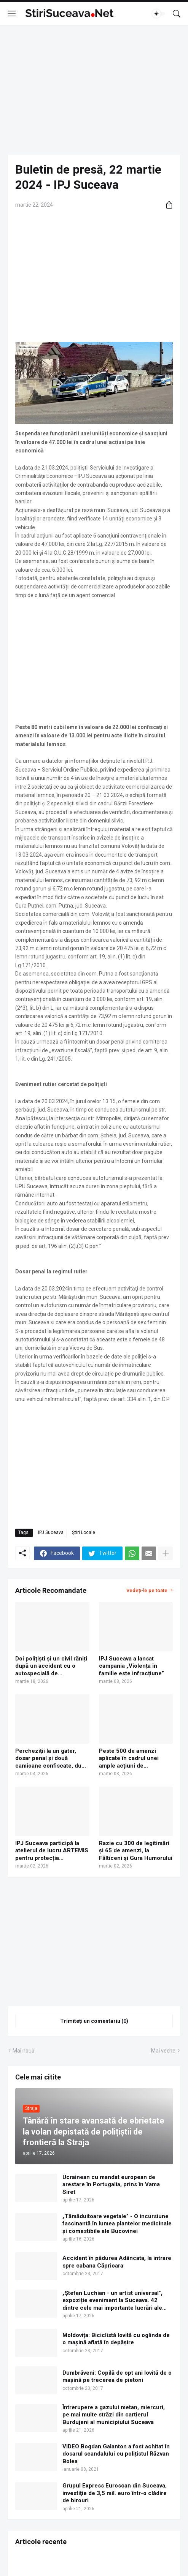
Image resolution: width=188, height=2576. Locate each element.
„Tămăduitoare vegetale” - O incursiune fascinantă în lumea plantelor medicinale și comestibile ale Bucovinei (117, 2223)
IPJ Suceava (51, 1532)
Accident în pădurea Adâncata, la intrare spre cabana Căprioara (116, 2262)
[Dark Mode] (158, 13)
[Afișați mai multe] (165, 1553)
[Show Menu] (12, 13)
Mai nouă (24, 2051)
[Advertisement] (94, 90)
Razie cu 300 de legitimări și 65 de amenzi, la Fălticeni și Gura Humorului (135, 1850)
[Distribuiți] (166, 204)
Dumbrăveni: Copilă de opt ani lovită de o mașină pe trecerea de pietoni (117, 2376)
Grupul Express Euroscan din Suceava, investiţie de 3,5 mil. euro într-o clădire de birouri (114, 2493)
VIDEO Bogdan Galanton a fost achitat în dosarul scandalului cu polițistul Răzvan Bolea (116, 2454)
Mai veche (163, 2051)
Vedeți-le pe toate (146, 1590)
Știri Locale (83, 1532)
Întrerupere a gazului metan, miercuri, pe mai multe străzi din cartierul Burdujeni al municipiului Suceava (113, 2415)
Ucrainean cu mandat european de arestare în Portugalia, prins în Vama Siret (111, 2184)
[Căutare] (176, 13)
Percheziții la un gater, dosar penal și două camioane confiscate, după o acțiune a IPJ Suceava (51, 1758)
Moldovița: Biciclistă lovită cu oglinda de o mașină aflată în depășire (116, 2339)
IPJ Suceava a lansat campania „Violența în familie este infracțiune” (131, 1666)
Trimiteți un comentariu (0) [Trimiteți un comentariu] (94, 2021)
